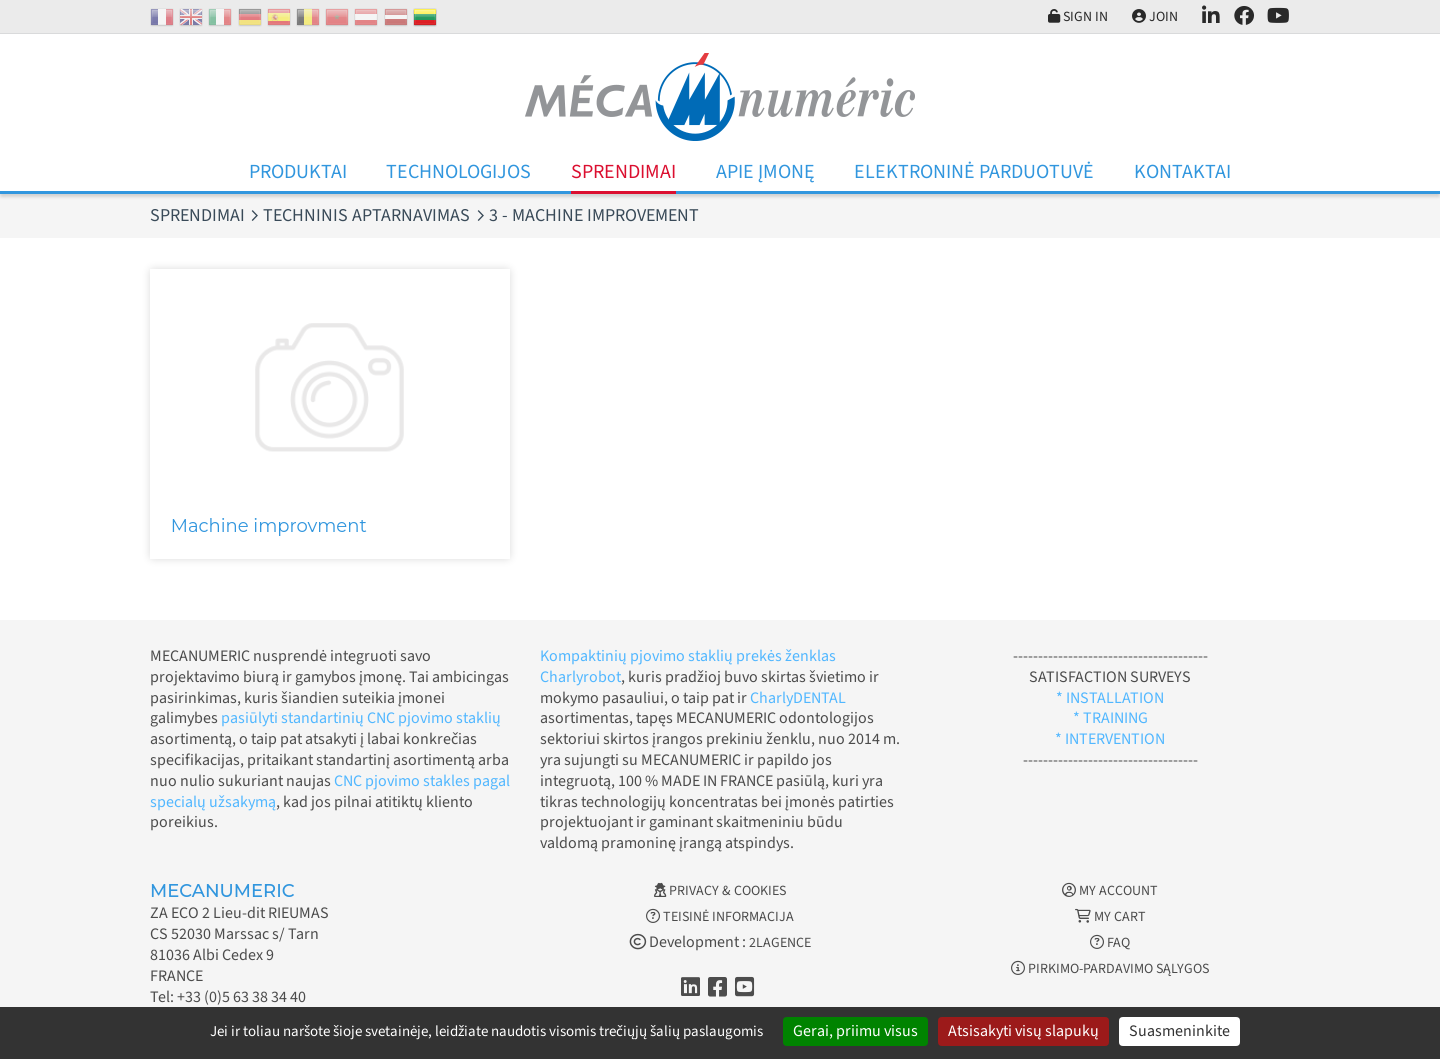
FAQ (1110, 943)
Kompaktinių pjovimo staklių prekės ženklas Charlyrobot (688, 666)
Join (1150, 17)
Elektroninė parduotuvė (974, 172)
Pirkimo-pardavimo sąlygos (1110, 969)
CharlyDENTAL (798, 698)
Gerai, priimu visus (855, 1031)
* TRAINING (1110, 718)
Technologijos (458, 172)
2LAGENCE (780, 943)
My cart (1110, 917)
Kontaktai (1182, 172)
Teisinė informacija (720, 917)
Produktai (298, 172)
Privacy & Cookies (720, 891)
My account (1110, 891)
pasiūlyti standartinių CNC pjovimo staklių (361, 718)
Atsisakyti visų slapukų (1023, 1031)
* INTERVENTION (1110, 739)
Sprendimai (623, 172)
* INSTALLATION (1110, 698)
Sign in (1068, 17)
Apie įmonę (765, 172)
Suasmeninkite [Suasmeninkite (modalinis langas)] (1179, 1031)
